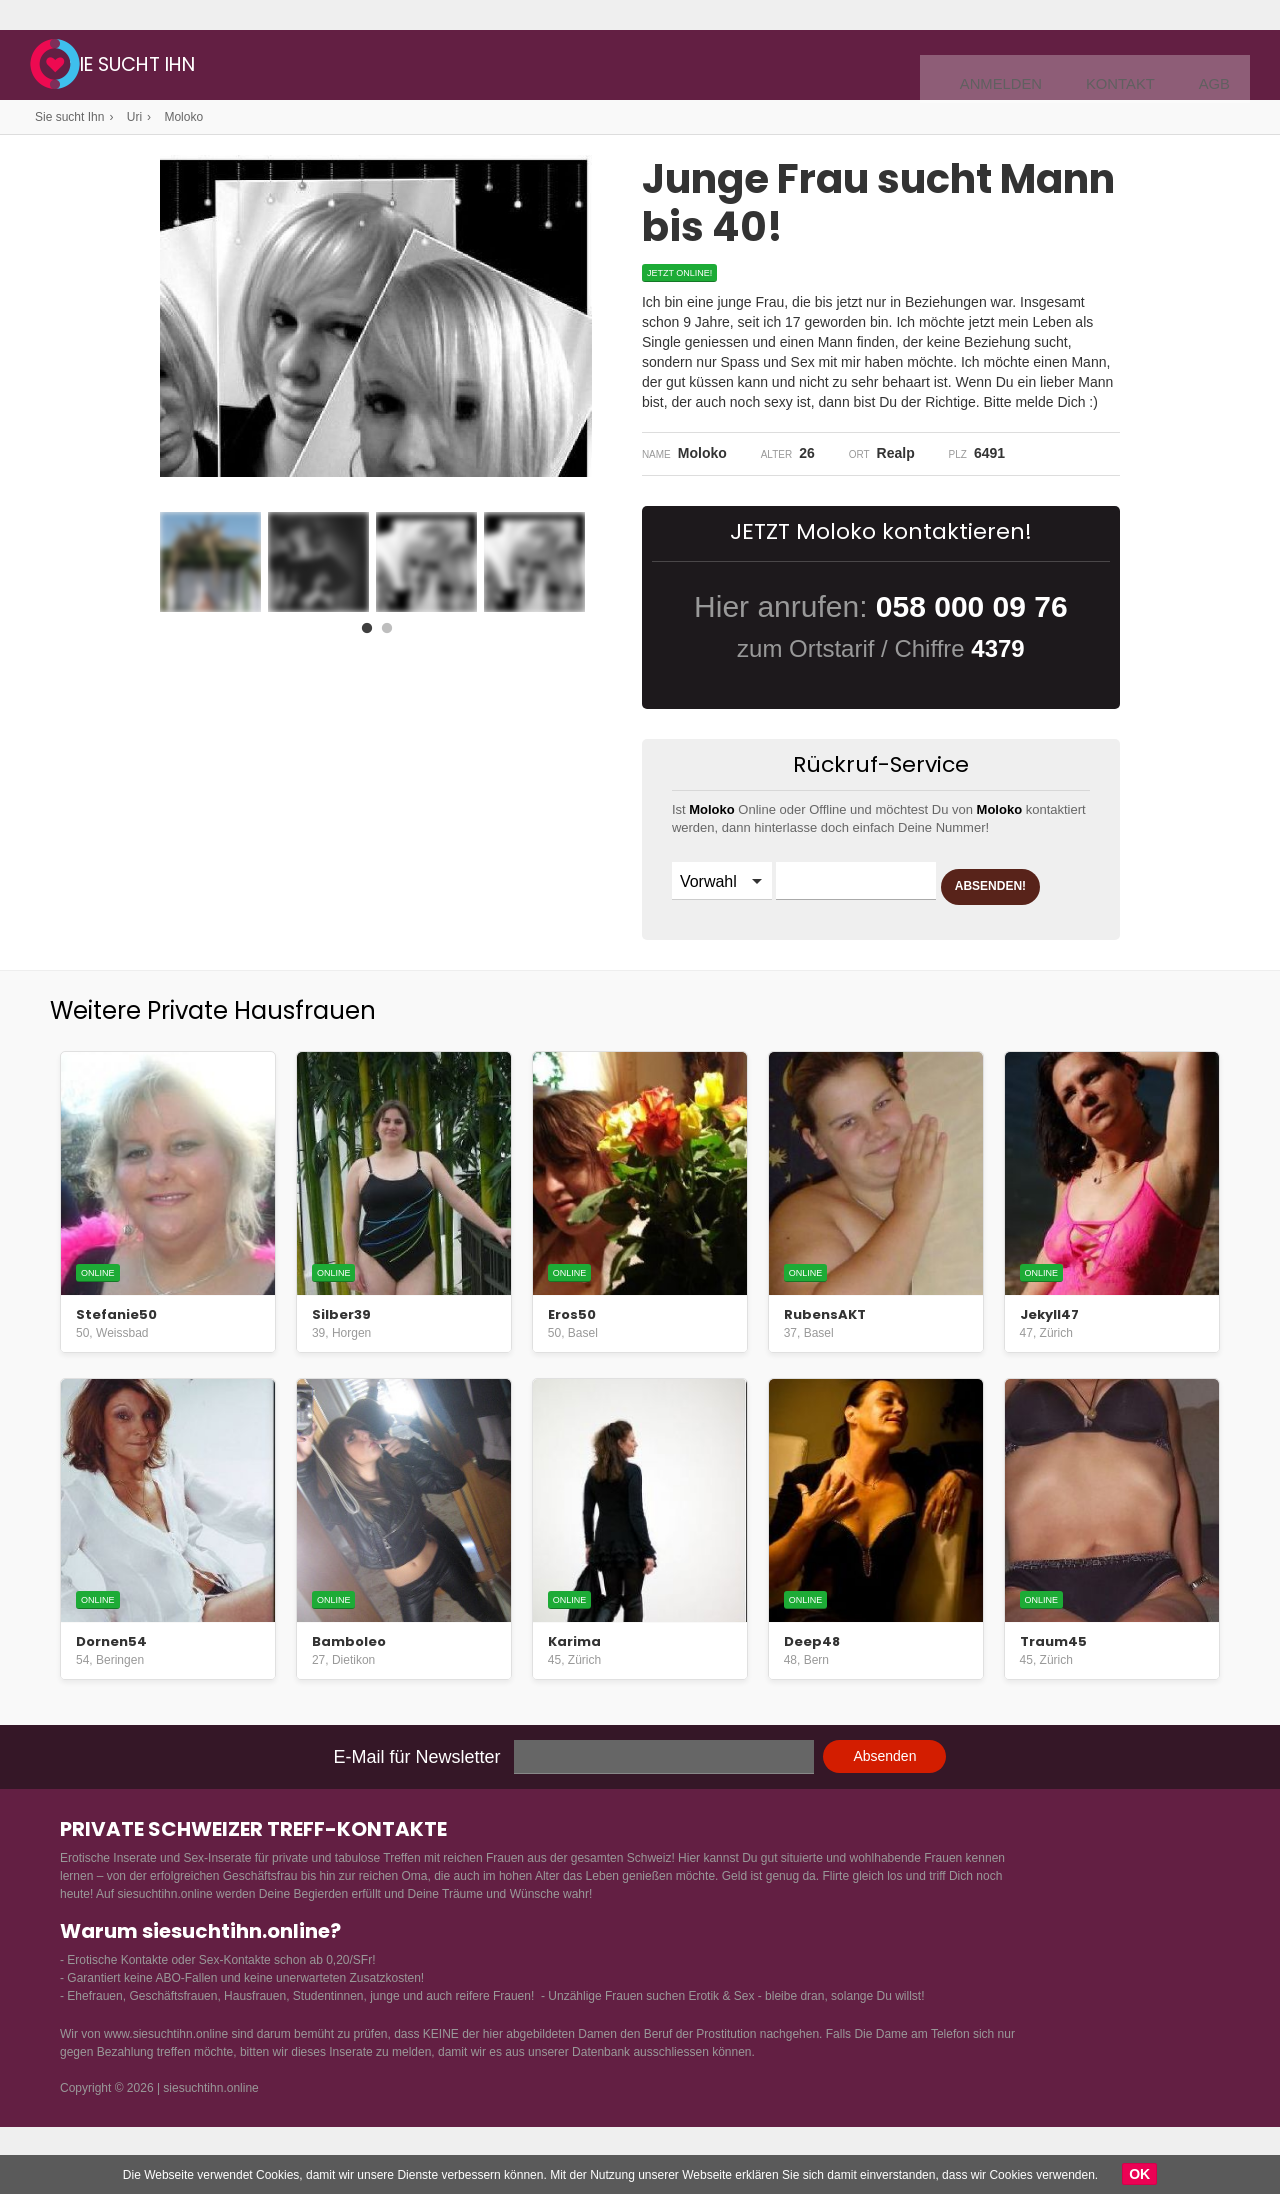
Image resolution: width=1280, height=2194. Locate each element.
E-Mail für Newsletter (417, 1794)
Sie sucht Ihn (197, 67)
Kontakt (1133, 66)
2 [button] (391, 627)
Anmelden (1027, 66)
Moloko (183, 117)
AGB (1217, 66)
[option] (210, 562)
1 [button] (371, 627)
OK (1139, 2174)
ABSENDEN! (749, 933)
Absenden (884, 1793)
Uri (134, 117)
